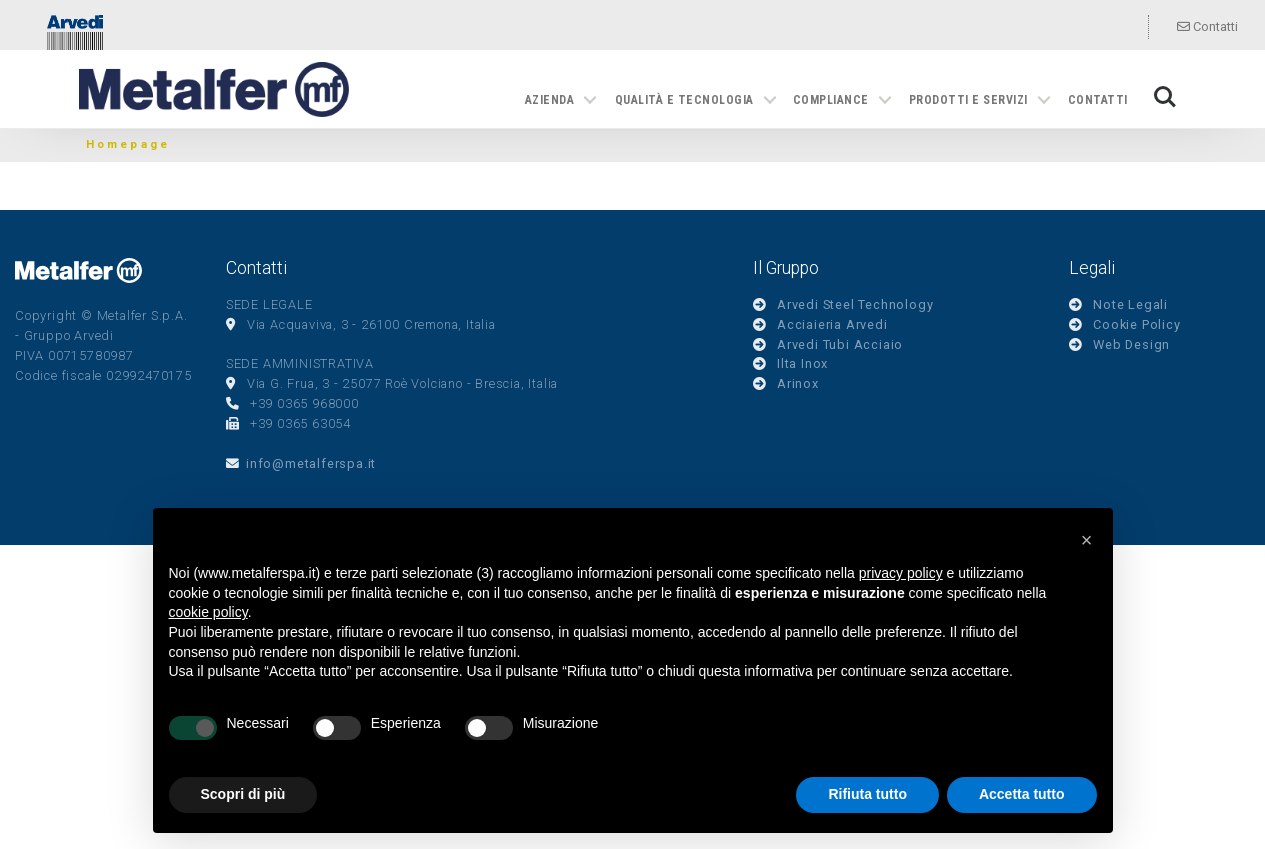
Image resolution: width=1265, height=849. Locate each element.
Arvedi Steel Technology (855, 304)
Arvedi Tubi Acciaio (840, 344)
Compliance (831, 100)
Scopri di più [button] (243, 794)
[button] (1087, 540)
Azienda (549, 100)
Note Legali (1130, 304)
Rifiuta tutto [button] (867, 794)
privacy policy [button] (901, 573)
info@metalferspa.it (311, 463)
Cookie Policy (1136, 324)
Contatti (1207, 26)
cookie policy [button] (208, 612)
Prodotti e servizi (968, 100)
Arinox (798, 383)
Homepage (128, 144)
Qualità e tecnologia (684, 100)
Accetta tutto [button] (1022, 794)
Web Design (1131, 344)
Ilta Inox (802, 363)
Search (1165, 97)
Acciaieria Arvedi (832, 324)
